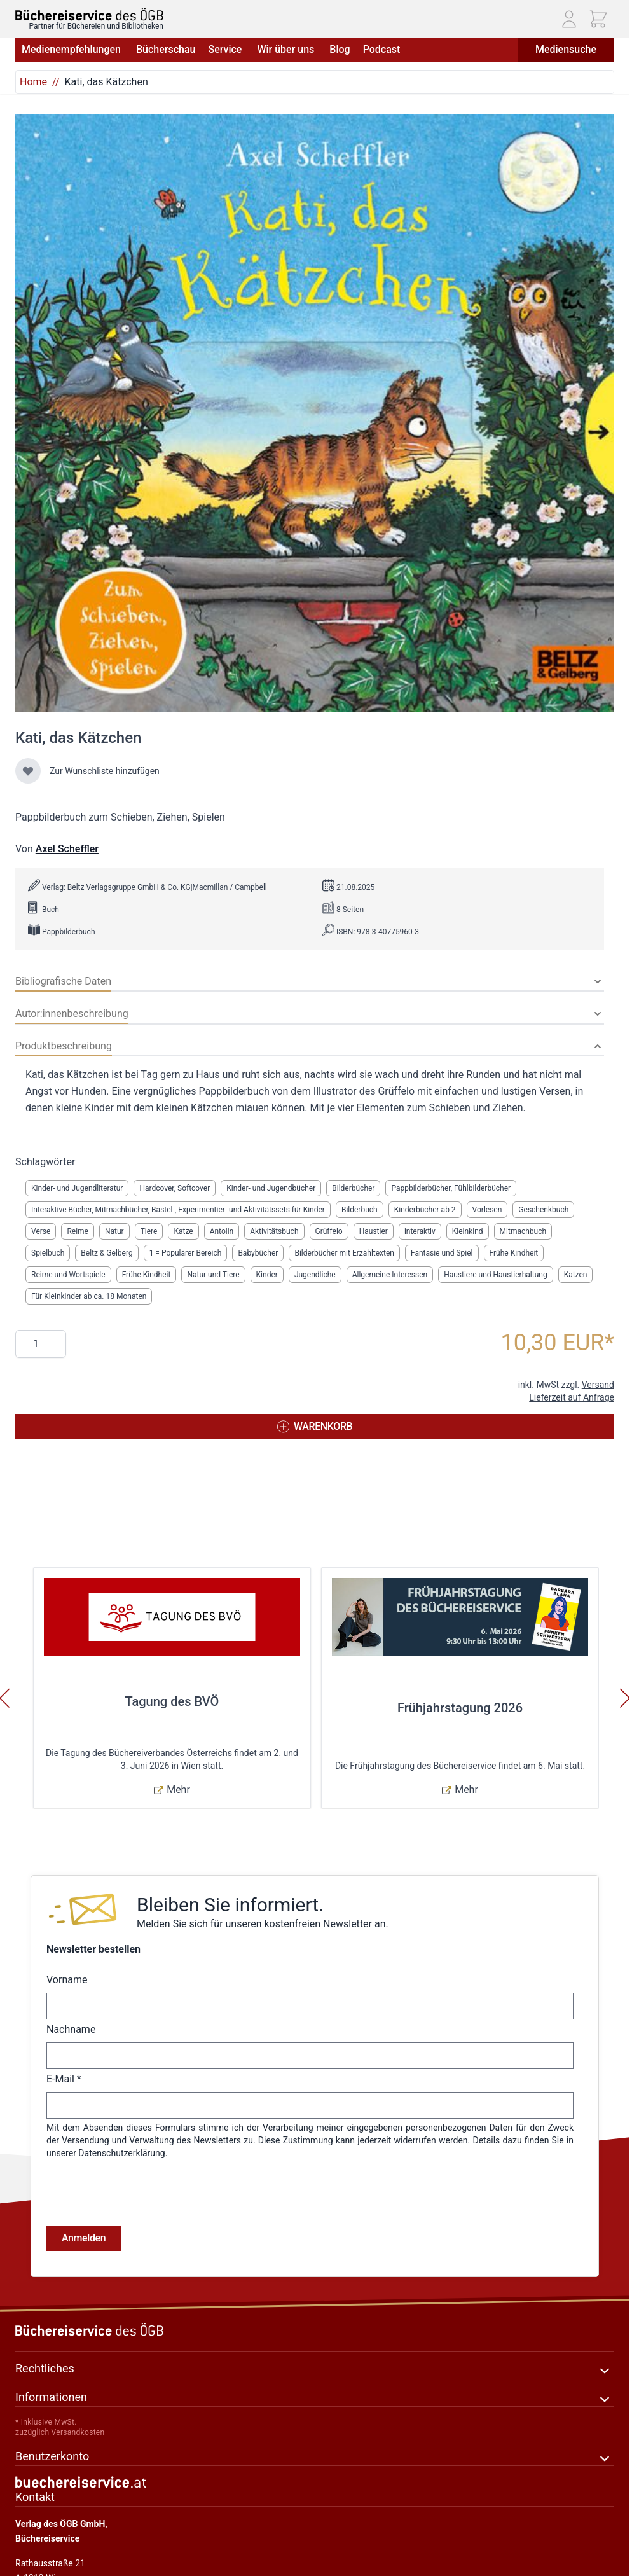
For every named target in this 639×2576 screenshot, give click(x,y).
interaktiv (420, 1231)
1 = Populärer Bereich (185, 1253)
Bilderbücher (353, 1188)
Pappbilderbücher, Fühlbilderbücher (451, 1188)
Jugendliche (315, 1274)
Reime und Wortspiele (68, 1274)
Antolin (222, 1231)
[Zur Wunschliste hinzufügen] (28, 771)
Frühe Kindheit (514, 1253)
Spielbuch (47, 1253)
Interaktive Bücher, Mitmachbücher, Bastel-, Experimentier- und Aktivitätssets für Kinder (178, 1209)
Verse (40, 1231)
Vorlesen (487, 1209)
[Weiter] (625, 1698)
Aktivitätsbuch (274, 1231)
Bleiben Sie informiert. (230, 1905)
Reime (77, 1231)
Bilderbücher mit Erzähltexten (344, 1253)
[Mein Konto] (569, 19)
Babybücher (258, 1253)
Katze (183, 1231)
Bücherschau (165, 49)
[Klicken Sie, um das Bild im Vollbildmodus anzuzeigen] (314, 413)
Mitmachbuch (523, 1231)
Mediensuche (565, 49)
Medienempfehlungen (72, 49)
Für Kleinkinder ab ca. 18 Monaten (88, 1296)
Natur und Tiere (213, 1274)
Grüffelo (329, 1231)
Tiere (149, 1231)
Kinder (267, 1274)
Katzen (575, 1274)
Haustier (373, 1231)
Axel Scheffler (67, 849)
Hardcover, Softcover (174, 1188)
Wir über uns (287, 49)
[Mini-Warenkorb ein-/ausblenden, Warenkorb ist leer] (598, 19)
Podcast (382, 49)
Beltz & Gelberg (106, 1253)
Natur (114, 1231)
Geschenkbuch (543, 1209)
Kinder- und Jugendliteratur (77, 1188)
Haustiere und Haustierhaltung (495, 1274)
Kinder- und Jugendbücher (270, 1188)
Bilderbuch (359, 1209)
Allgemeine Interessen (389, 1274)
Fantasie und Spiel (442, 1253)
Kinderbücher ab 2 (425, 1209)
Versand (598, 1385)
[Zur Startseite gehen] (89, 14)
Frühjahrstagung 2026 (460, 1707)
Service (226, 49)
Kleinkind (467, 1231)
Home (33, 82)
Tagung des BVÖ (172, 1701)
